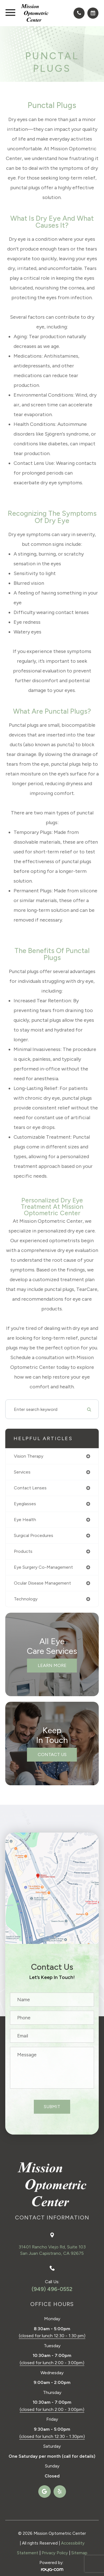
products (23, 1551)
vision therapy (28, 1456)
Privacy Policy (55, 2552)
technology (25, 1599)
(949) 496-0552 (52, 2289)
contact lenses (30, 1487)
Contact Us (52, 1754)
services (22, 1472)
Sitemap (79, 2552)
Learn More (52, 1665)
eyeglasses (25, 1503)
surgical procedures (33, 1535)
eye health (25, 1519)
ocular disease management (42, 1583)
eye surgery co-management (43, 1567)
